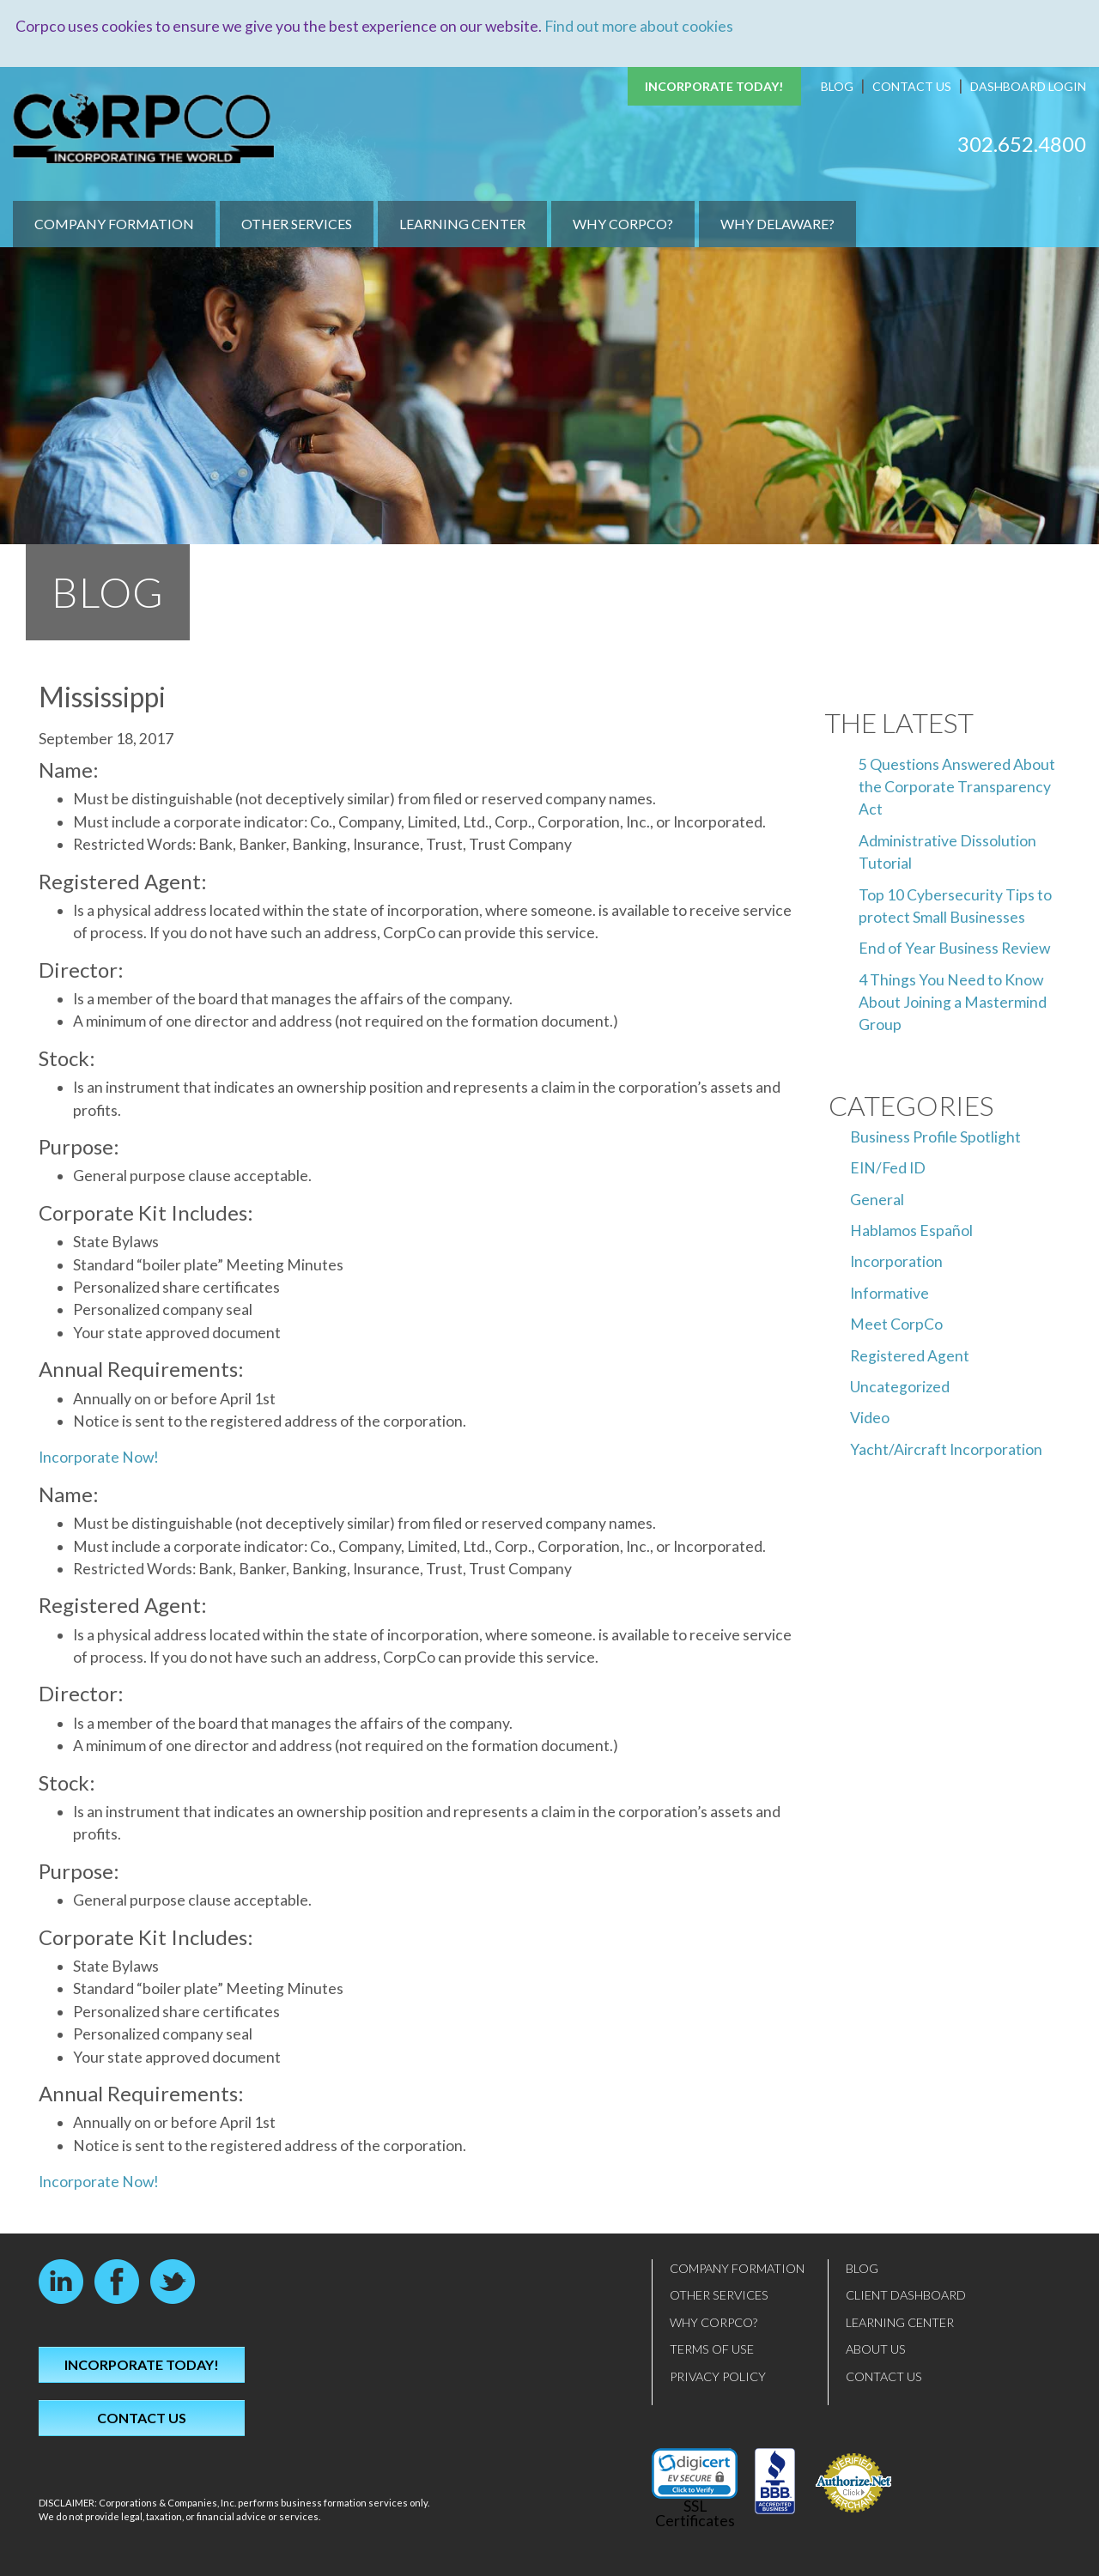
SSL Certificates (695, 2513)
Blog (837, 86)
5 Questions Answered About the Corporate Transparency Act (957, 786)
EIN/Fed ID (888, 1168)
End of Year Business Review (954, 948)
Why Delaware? (777, 223)
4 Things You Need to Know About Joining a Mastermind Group (953, 1001)
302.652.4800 (1021, 142)
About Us (876, 2349)
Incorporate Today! (714, 86)
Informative (889, 1292)
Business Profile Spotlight (935, 1136)
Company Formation (114, 223)
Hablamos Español (911, 1230)
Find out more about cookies (638, 26)
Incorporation (896, 1261)
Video (870, 1418)
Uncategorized (900, 1387)
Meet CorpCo (896, 1324)
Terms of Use (712, 2349)
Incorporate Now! (99, 1457)
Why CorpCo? (623, 223)
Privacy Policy (718, 2376)
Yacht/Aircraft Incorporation (946, 1449)
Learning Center (462, 223)
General (877, 1199)
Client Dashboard (906, 2295)
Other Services (296, 223)
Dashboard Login (1028, 86)
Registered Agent (909, 1355)
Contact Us (911, 86)
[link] (695, 2472)
